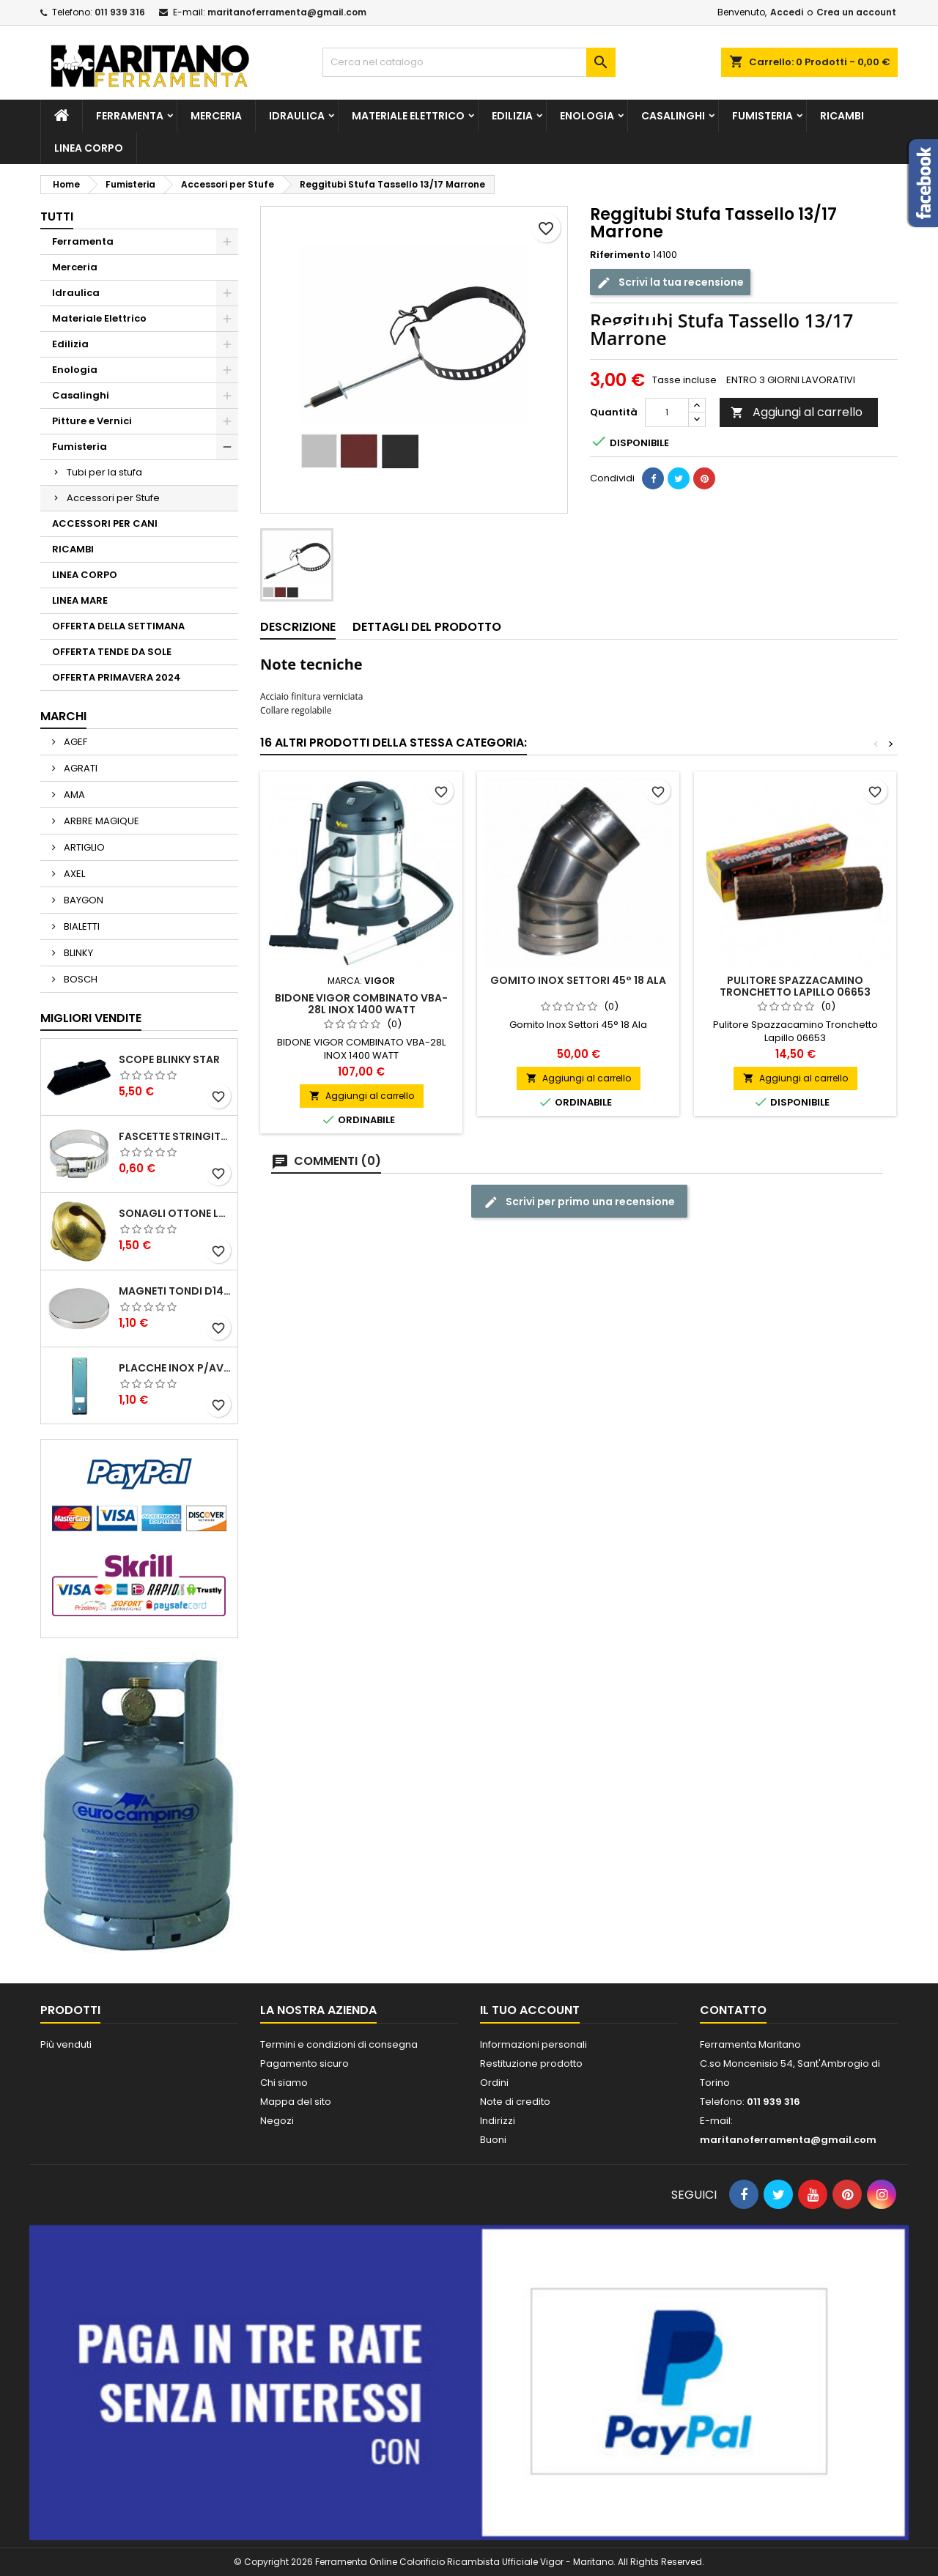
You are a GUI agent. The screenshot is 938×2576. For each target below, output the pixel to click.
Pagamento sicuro (304, 2063)
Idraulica (297, 115)
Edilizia (512, 115)
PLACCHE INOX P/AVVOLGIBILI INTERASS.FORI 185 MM (175, 1368)
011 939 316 (120, 12)
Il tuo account (530, 2010)
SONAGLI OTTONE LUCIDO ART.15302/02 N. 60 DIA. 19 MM (175, 1213)
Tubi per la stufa (104, 472)
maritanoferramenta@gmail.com (286, 12)
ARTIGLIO (83, 847)
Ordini (494, 2083)
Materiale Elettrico (408, 115)
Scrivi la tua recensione (670, 282)
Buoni (493, 2140)
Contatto (733, 2010)
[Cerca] (469, 62)
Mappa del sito (295, 2102)
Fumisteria (762, 115)
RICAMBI (842, 115)
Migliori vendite (90, 1018)
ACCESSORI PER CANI (105, 523)
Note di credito (515, 2102)
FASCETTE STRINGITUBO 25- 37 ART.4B (175, 1136)
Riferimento (620, 255)
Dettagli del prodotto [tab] (426, 626)
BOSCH (79, 979)
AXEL (73, 874)
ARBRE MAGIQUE (100, 821)
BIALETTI (81, 926)
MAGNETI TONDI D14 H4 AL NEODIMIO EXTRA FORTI (175, 1291)
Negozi (277, 2121)
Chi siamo (284, 2083)
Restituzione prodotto (531, 2063)
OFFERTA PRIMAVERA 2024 (116, 677)
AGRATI (79, 768)
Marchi (63, 716)
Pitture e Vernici (92, 421)
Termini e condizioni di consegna (339, 2044)
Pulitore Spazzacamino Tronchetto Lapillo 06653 (795, 986)
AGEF (74, 742)
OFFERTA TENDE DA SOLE (111, 652)
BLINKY (77, 953)
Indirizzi (497, 2121)
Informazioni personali (533, 2044)
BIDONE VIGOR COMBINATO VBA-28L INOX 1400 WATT (361, 1004)
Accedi (786, 12)
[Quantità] (667, 412)
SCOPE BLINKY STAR (169, 1059)
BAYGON (82, 900)
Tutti (56, 216)
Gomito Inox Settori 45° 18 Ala (578, 980)
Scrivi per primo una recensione (579, 1202)
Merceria (216, 115)
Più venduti (66, 2044)
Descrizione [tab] (298, 626)
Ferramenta (129, 115)
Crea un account (856, 12)
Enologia (587, 115)
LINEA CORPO (88, 148)
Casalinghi (673, 115)
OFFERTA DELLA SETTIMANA (118, 626)
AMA (73, 795)
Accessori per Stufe (113, 498)
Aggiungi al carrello (797, 412)
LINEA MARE (80, 600)
